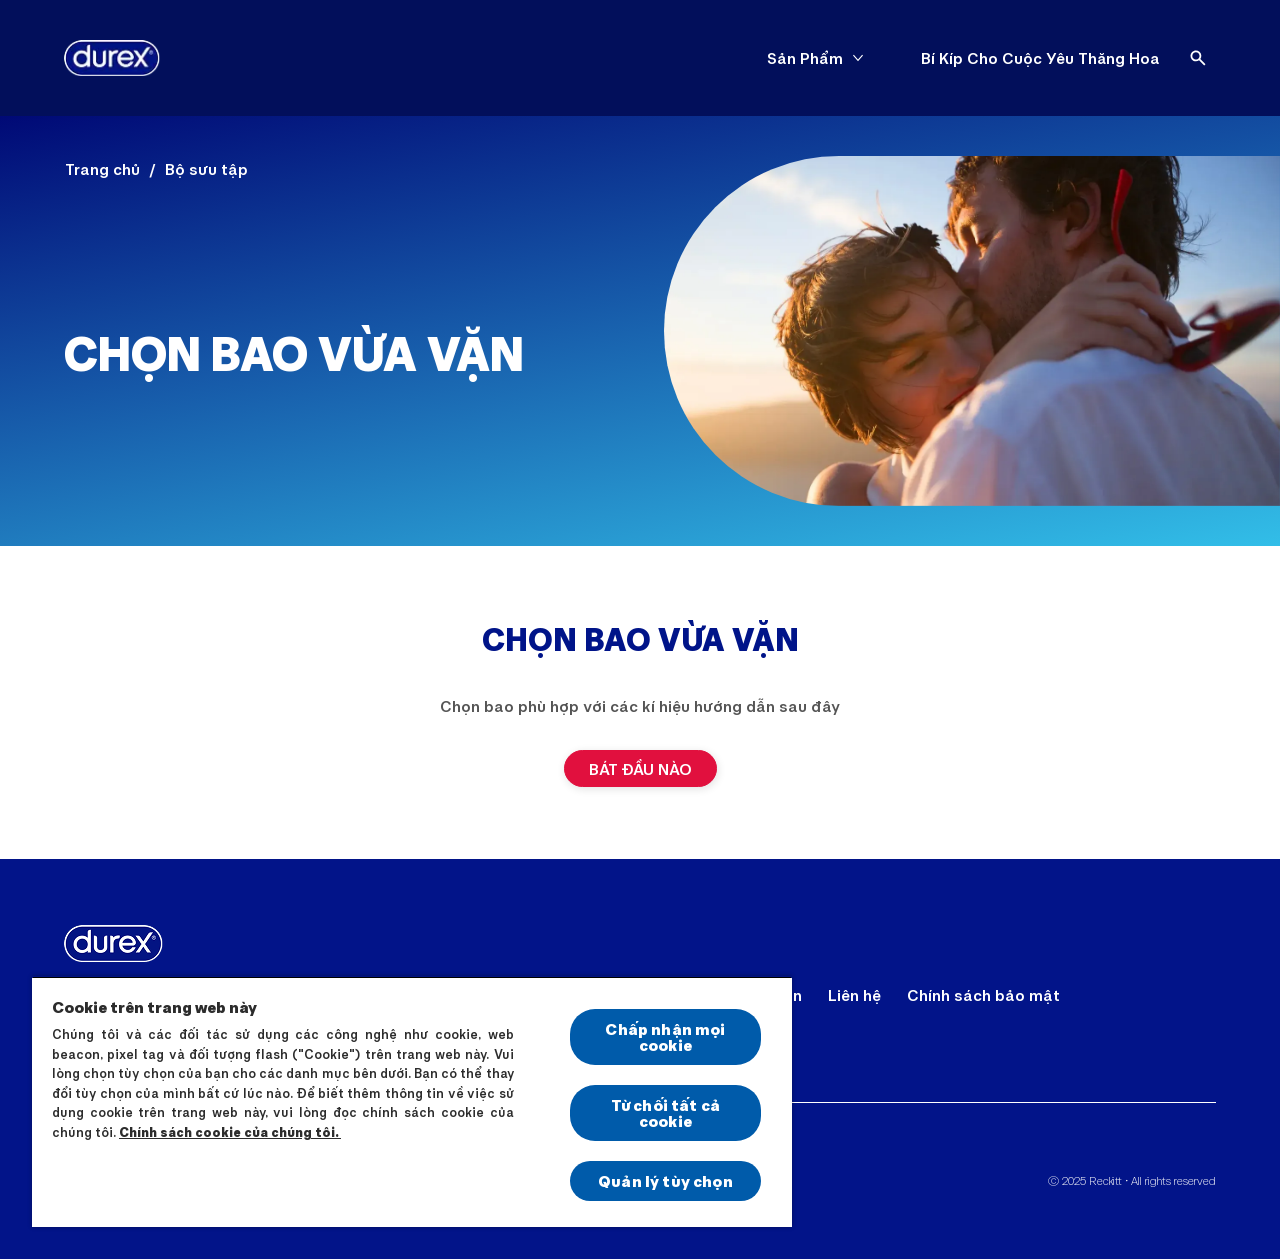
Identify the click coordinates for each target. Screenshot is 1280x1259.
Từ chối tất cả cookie (665, 1112)
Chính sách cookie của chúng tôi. (230, 1132)
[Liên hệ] (854, 995)
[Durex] (112, 58)
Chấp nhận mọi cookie (665, 1036)
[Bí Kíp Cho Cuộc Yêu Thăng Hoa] (1040, 58)
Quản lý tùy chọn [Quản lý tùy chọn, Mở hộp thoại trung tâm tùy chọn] (665, 1180)
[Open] (1198, 58)
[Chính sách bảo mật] (983, 995)
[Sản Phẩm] (805, 58)
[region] (412, 1101)
